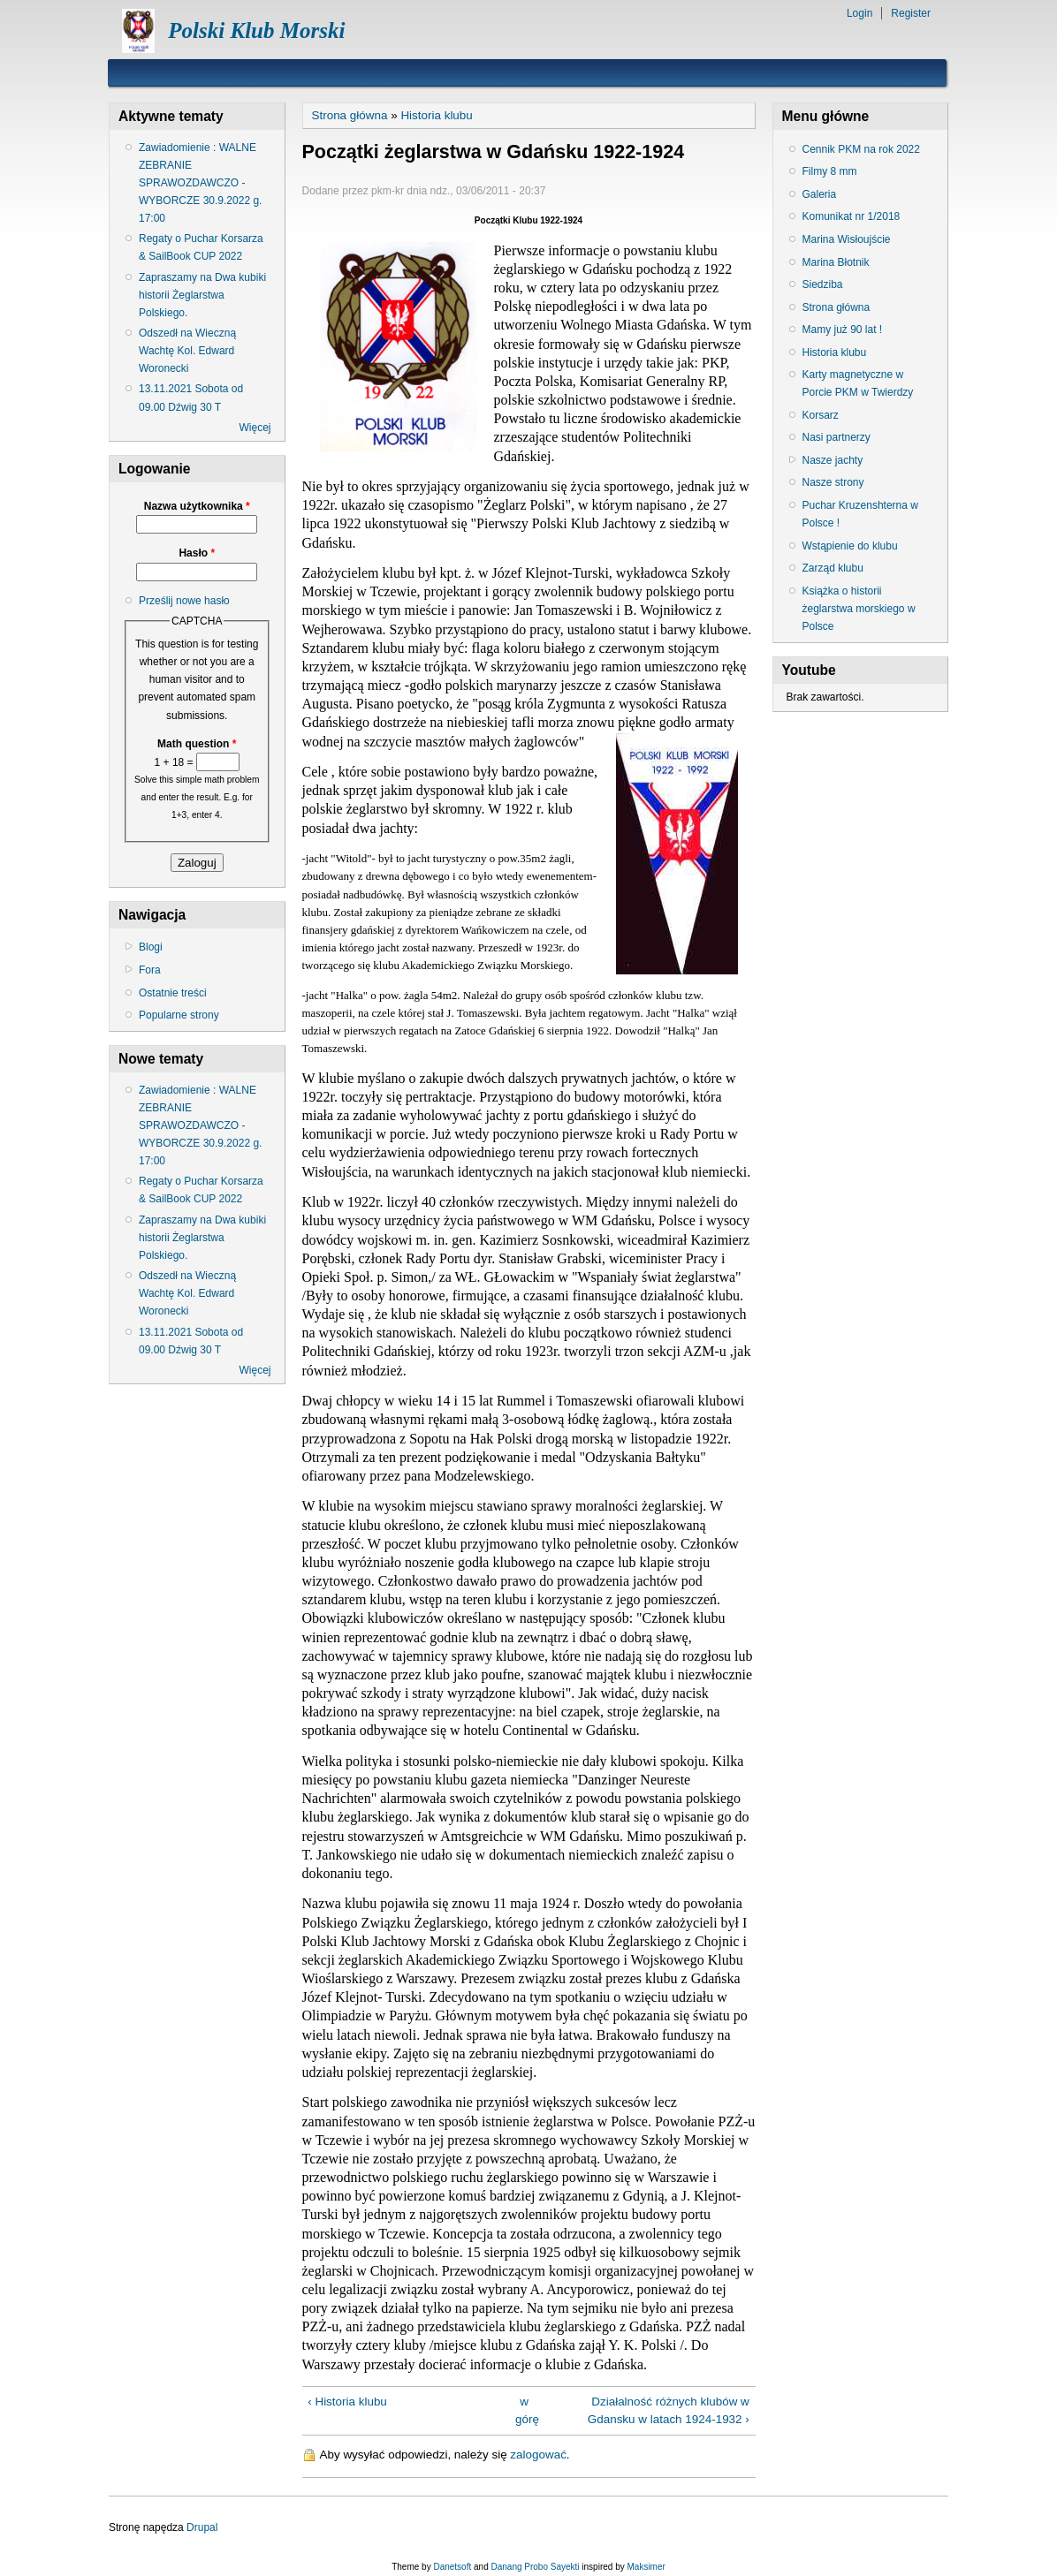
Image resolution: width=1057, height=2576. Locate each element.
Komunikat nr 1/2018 (851, 216)
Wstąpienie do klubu (850, 546)
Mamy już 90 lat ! (842, 329)
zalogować (538, 2454)
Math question (196, 744)
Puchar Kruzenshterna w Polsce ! (860, 514)
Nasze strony (833, 482)
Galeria (819, 194)
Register (911, 13)
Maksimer (646, 2567)
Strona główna (350, 115)
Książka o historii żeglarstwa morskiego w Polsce (859, 609)
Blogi (151, 947)
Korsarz (820, 415)
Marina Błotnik (836, 262)
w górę (524, 2410)
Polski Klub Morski (256, 30)
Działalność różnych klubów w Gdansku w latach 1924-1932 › (668, 2410)
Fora (150, 970)
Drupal (201, 2527)
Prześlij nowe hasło (184, 601)
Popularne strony (179, 1015)
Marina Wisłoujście (846, 239)
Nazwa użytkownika (197, 506)
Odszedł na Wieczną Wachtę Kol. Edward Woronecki (187, 351)
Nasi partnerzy (836, 437)
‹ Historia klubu (347, 2401)
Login (859, 13)
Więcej (254, 427)
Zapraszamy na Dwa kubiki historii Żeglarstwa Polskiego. (202, 295)
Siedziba (822, 284)
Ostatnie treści (173, 993)
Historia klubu (436, 115)
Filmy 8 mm (829, 171)
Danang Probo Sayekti (534, 2567)
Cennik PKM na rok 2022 (861, 149)
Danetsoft (452, 2567)
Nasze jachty (832, 460)
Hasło (197, 553)
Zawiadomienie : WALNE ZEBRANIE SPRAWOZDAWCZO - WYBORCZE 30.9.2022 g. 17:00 (200, 183)
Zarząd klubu (832, 568)
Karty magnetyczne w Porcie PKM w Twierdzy (858, 383)
